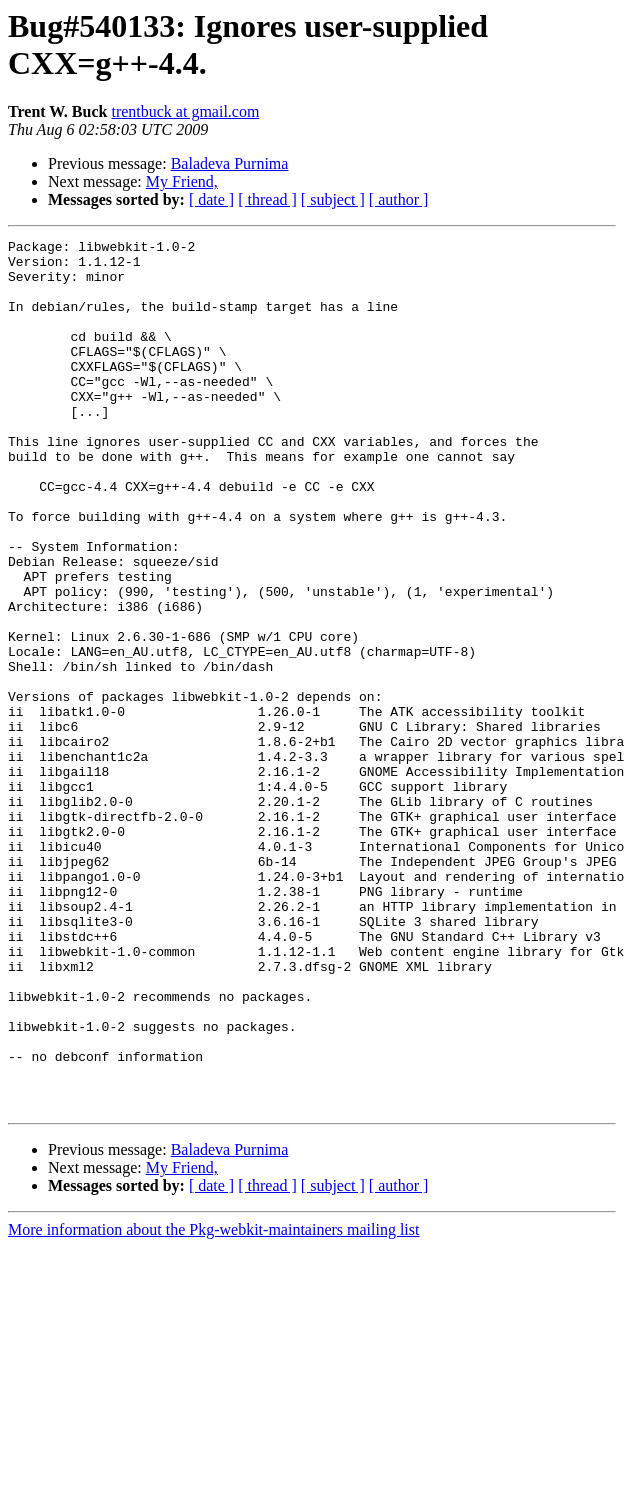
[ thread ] (267, 199)
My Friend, (182, 181)
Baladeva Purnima (230, 163)
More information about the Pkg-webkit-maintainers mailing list (213, 1403)
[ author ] (399, 199)
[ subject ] (333, 199)
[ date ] (211, 199)
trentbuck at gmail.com (185, 111)
